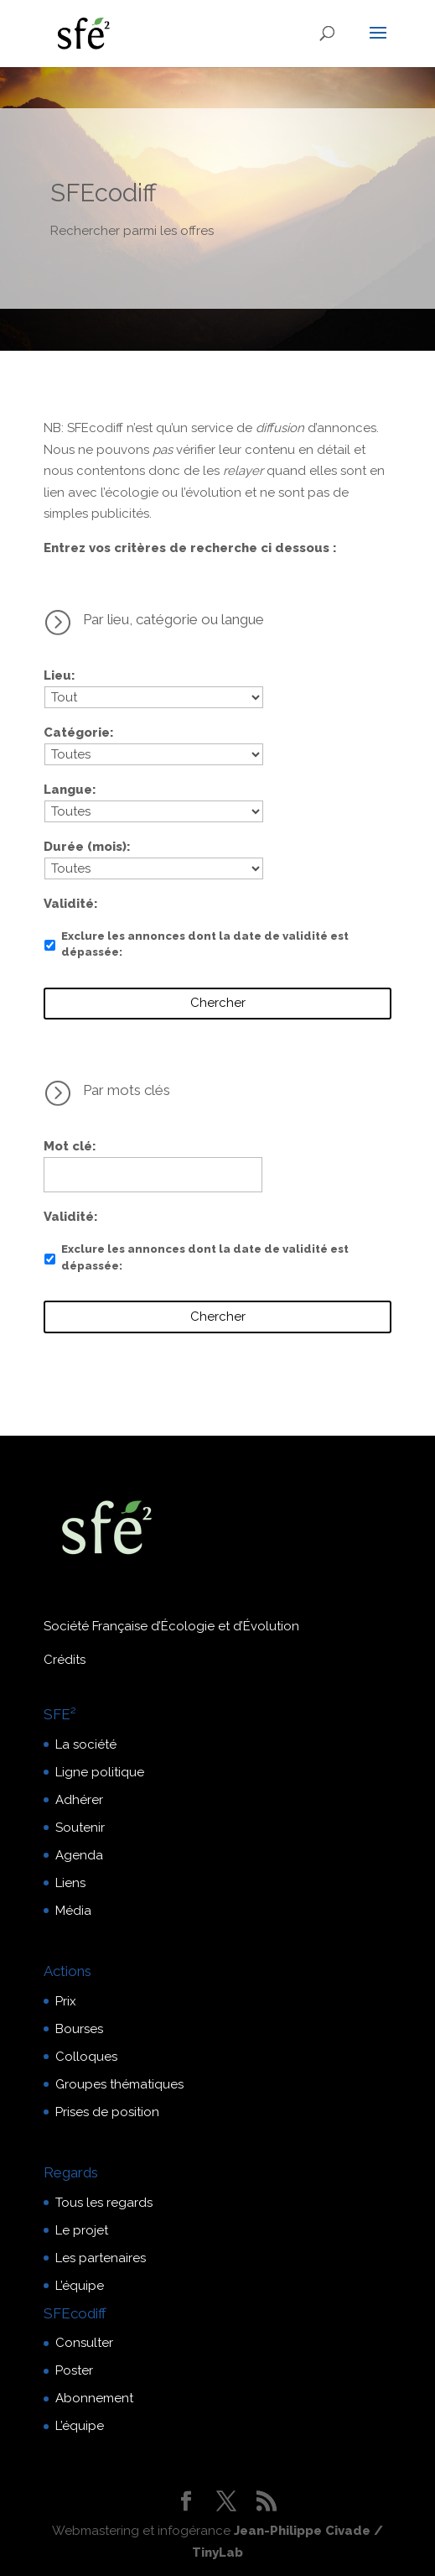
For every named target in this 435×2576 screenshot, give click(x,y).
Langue (68, 789)
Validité (69, 903)
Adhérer (79, 1799)
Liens (70, 1882)
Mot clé (68, 1146)
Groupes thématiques (119, 2084)
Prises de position (107, 2112)
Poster (74, 2370)
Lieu (57, 675)
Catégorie (77, 732)
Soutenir (80, 1827)
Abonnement (94, 2398)
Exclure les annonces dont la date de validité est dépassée (205, 944)
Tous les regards (104, 2202)
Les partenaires (100, 2258)
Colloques (86, 2056)
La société (86, 1744)
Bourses (79, 2028)
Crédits (64, 1659)
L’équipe (79, 2285)
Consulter (84, 2342)
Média (73, 1910)
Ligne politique (99, 1772)
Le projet (81, 2230)
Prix (65, 2001)
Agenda (79, 1855)
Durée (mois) (85, 846)
